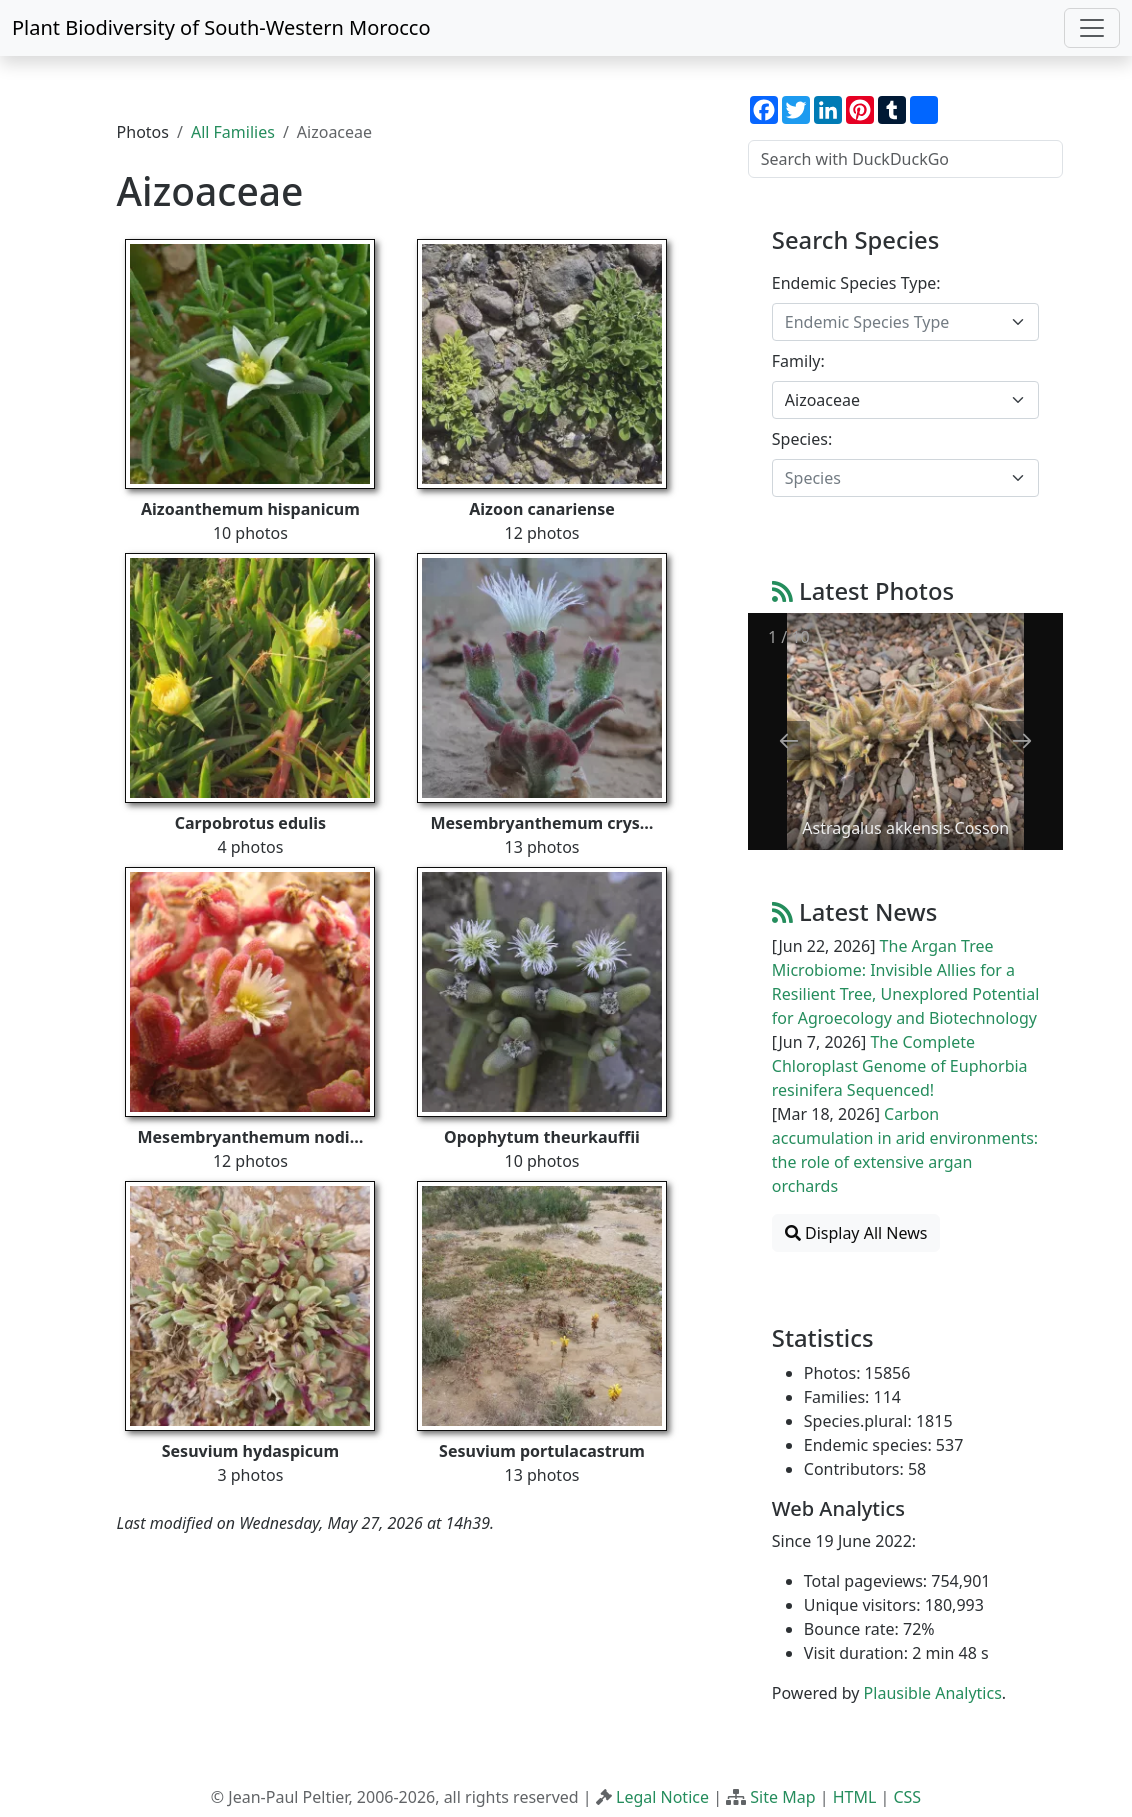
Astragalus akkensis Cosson (905, 828)
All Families (233, 132)
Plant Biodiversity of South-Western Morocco (221, 27)
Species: (802, 439)
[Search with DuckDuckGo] (906, 159)
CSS (907, 1797)
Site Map (782, 1797)
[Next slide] (1022, 740)
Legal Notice (662, 1797)
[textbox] (894, 322)
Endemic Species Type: (856, 283)
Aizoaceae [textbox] (822, 400)
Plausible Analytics (933, 1693)
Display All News (856, 1233)
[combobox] (906, 322)
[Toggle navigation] (1092, 28)
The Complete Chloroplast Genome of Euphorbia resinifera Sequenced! (900, 1066)
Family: (798, 361)
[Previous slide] (789, 740)
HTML (855, 1797)
